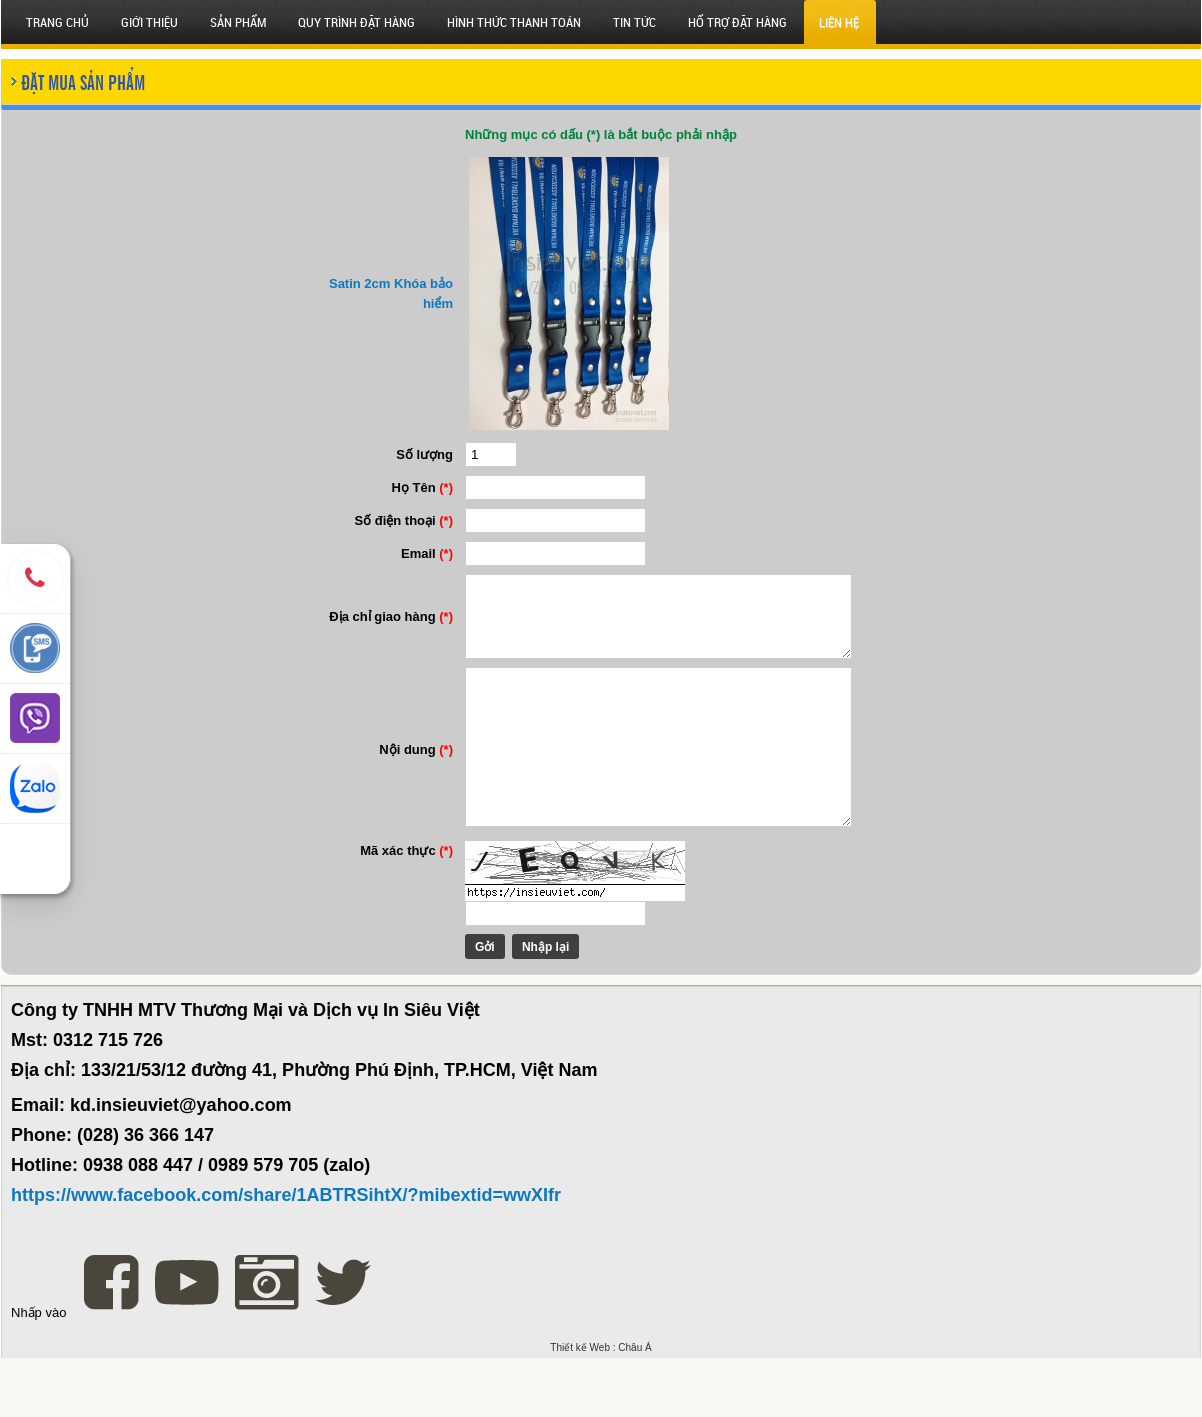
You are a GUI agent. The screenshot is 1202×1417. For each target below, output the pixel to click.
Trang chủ (57, 22)
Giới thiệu (149, 22)
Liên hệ (839, 22)
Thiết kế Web (580, 1406)
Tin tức (634, 22)
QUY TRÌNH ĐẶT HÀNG (356, 22)
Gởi (467, 1006)
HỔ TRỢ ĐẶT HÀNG (737, 22)
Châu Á (634, 1406)
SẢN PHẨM (238, 22)
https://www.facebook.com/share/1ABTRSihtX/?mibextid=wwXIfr (286, 1254)
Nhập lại (527, 1006)
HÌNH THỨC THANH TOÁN (514, 22)
